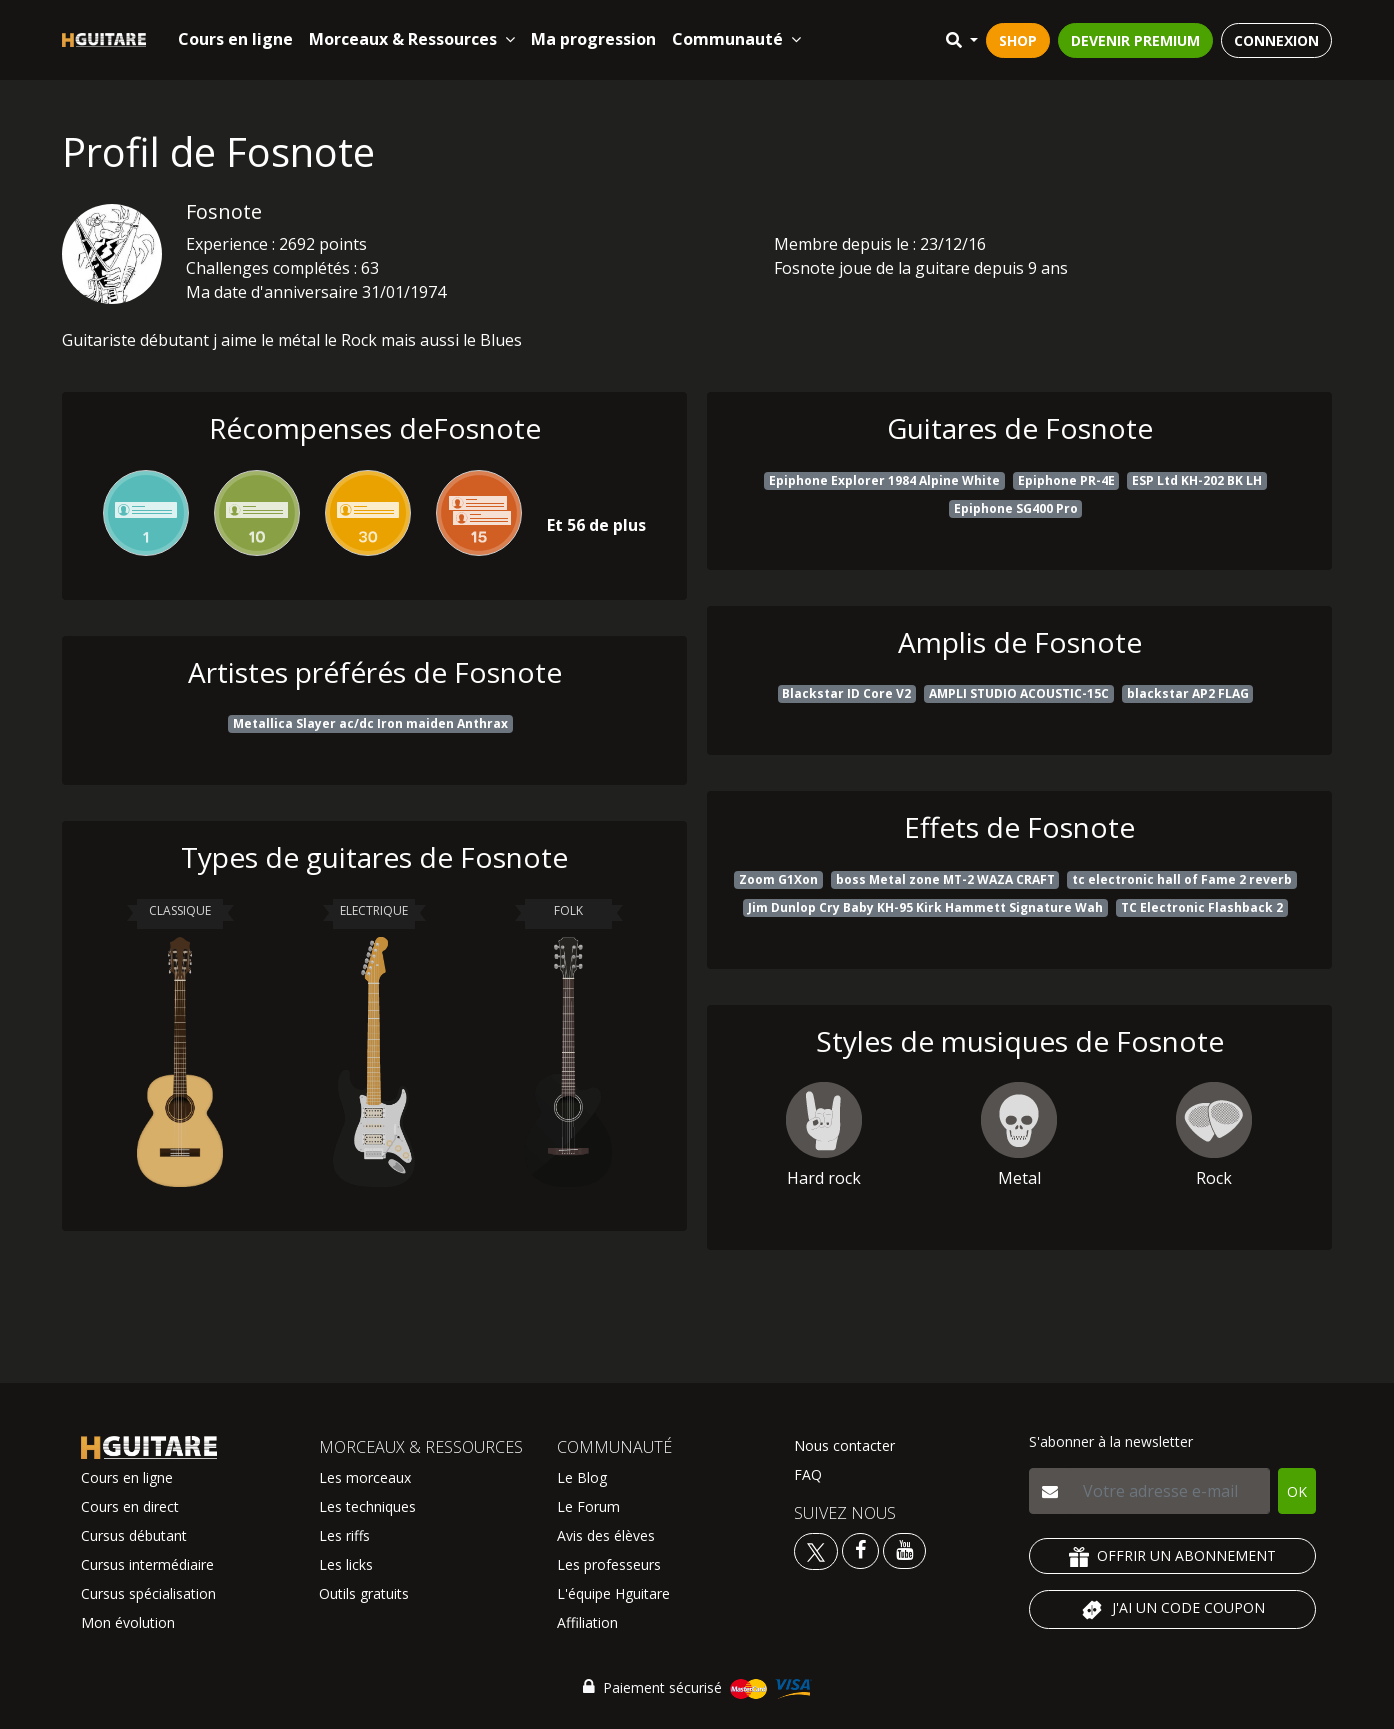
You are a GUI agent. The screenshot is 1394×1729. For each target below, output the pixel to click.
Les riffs (344, 1535)
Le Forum (588, 1506)
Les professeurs (609, 1564)
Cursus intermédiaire (147, 1564)
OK (1297, 1491)
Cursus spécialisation (148, 1593)
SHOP (1018, 40)
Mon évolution (128, 1622)
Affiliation (587, 1622)
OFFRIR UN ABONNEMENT (1172, 1556)
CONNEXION (1276, 40)
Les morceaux (365, 1477)
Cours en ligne (235, 39)
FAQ (808, 1474)
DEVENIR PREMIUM (1135, 40)
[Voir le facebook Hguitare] (860, 1549)
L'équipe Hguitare (613, 1593)
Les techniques (367, 1506)
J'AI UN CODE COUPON (1172, 1610)
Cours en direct (130, 1506)
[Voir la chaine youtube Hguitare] (904, 1549)
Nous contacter (844, 1445)
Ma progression (593, 39)
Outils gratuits (364, 1593)
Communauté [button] (736, 39)
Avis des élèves (606, 1535)
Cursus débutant (134, 1535)
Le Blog (582, 1477)
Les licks (346, 1564)
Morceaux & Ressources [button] (412, 39)
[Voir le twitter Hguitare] (818, 1549)
